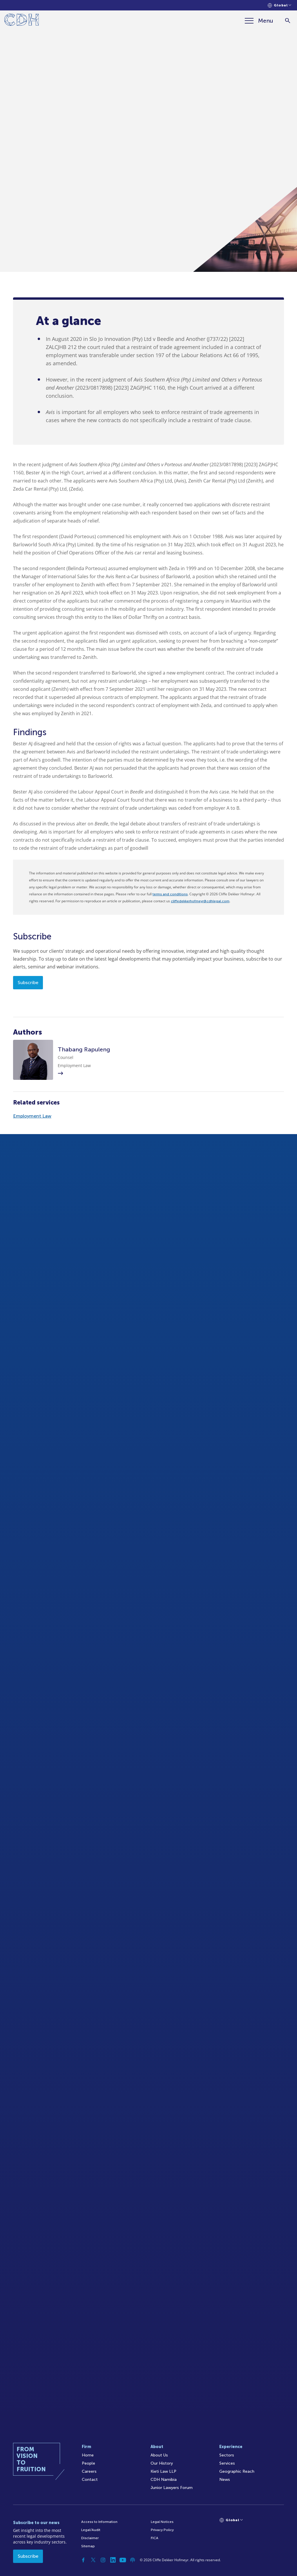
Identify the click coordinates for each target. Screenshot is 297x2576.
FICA (154, 2538)
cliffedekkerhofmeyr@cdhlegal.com (200, 901)
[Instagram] (103, 2560)
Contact (90, 2479)
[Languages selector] (279, 5)
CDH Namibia (164, 2479)
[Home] (21, 21)
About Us (159, 2455)
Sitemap (88, 2546)
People (88, 2463)
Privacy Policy (162, 2530)
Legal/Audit (90, 2530)
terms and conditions (170, 894)
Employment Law (32, 1116)
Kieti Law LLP (163, 2471)
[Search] (287, 21)
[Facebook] (83, 2560)
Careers (89, 2471)
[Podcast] (132, 2560)
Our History (162, 2463)
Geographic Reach (236, 2471)
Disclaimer (90, 2538)
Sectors (226, 2455)
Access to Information (99, 2522)
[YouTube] (122, 2560)
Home (88, 2455)
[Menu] (259, 20)
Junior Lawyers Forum (172, 2487)
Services (227, 2463)
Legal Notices (162, 2522)
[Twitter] (93, 2560)
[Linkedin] (112, 2560)
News (224, 2479)
